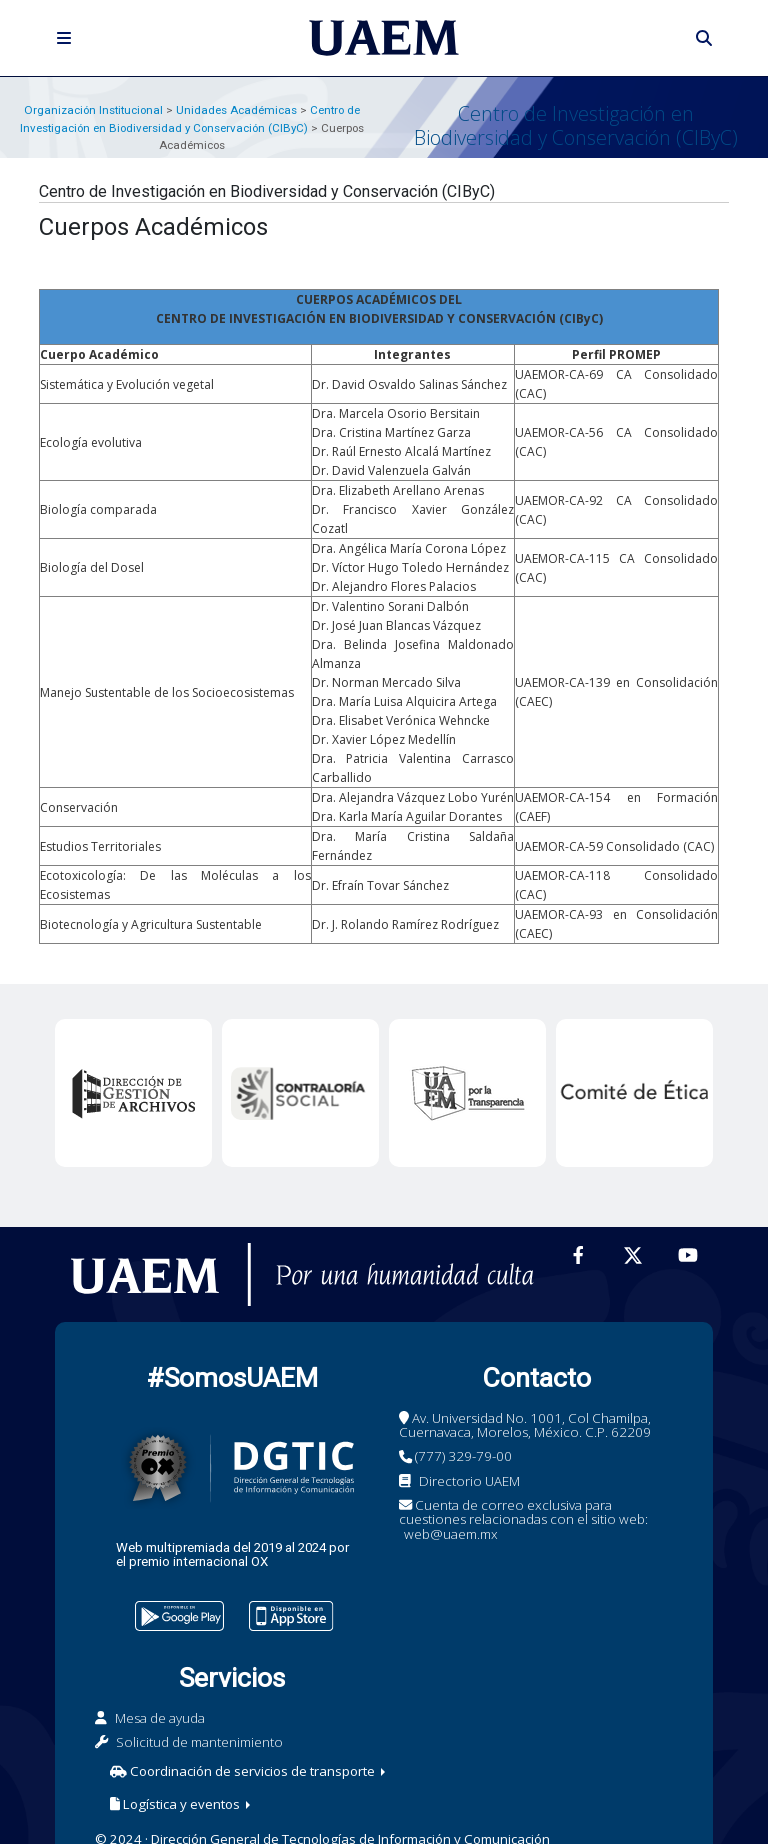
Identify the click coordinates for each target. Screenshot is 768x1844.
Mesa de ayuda (160, 1718)
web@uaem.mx (451, 1534)
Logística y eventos (176, 1804)
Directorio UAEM (469, 1481)
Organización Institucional (93, 110)
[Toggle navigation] (64, 38)
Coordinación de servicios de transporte (244, 1771)
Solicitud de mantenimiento (199, 1742)
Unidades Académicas (236, 110)
